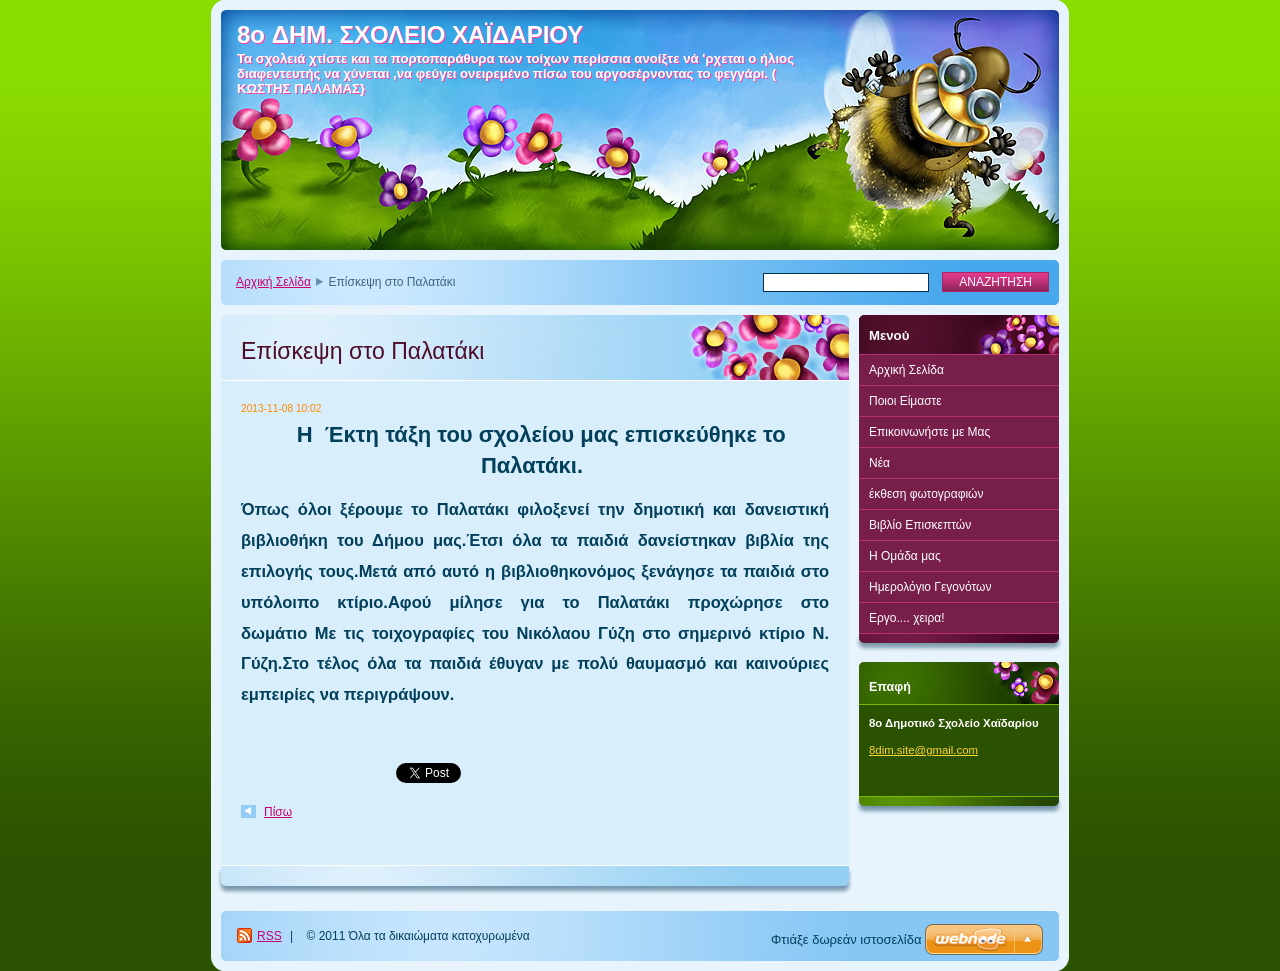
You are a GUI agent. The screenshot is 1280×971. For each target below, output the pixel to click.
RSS (269, 936)
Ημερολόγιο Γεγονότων (930, 587)
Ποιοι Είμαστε (905, 401)
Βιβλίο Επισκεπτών (920, 525)
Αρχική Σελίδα (273, 282)
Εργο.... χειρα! (907, 618)
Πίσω (278, 812)
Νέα (879, 463)
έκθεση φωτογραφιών (926, 494)
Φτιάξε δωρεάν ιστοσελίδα (846, 939)
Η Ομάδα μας (905, 556)
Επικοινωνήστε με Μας (929, 432)
